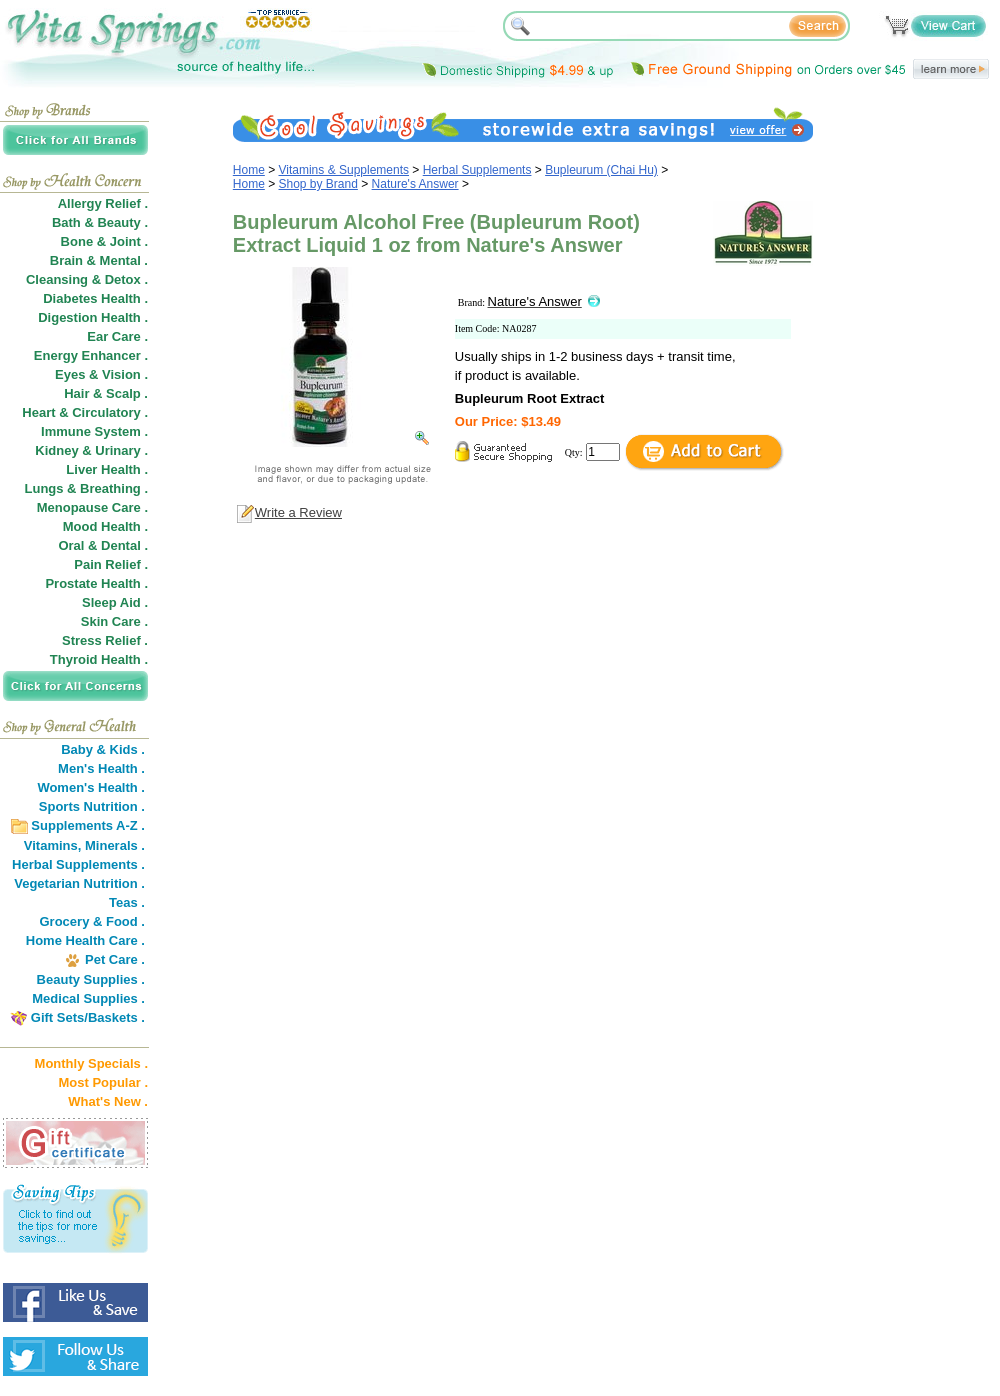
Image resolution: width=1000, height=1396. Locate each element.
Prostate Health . (96, 583)
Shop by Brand (318, 184)
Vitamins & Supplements (344, 170)
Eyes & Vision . (101, 374)
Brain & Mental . (99, 260)
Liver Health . (107, 469)
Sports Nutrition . (92, 806)
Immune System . (94, 431)
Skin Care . (114, 621)
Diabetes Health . (95, 298)
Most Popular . (103, 1082)
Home (249, 170)
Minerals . (115, 845)
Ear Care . (117, 336)
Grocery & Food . (92, 921)
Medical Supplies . (88, 998)
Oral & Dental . (103, 545)
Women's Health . (91, 787)
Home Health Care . (85, 940)
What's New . (108, 1101)
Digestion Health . (93, 317)
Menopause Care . (92, 507)
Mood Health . (105, 526)
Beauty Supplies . (91, 979)
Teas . (127, 902)
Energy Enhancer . (91, 355)
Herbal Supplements (477, 170)
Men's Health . (101, 768)
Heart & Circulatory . (85, 412)
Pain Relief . (111, 564)
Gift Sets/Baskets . (88, 1017)
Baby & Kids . (103, 749)
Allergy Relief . (103, 203)
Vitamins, (53, 845)
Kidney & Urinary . (91, 450)
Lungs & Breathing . (87, 488)
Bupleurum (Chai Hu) (601, 170)
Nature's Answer (415, 184)
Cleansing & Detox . (87, 279)
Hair (76, 393)
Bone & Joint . (104, 241)
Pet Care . (115, 959)
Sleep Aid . (115, 602)
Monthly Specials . (91, 1063)
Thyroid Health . (99, 659)
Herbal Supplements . (78, 864)
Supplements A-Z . (88, 825)
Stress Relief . (105, 640)
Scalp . (127, 393)
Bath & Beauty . (100, 222)
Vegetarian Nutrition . (79, 883)
